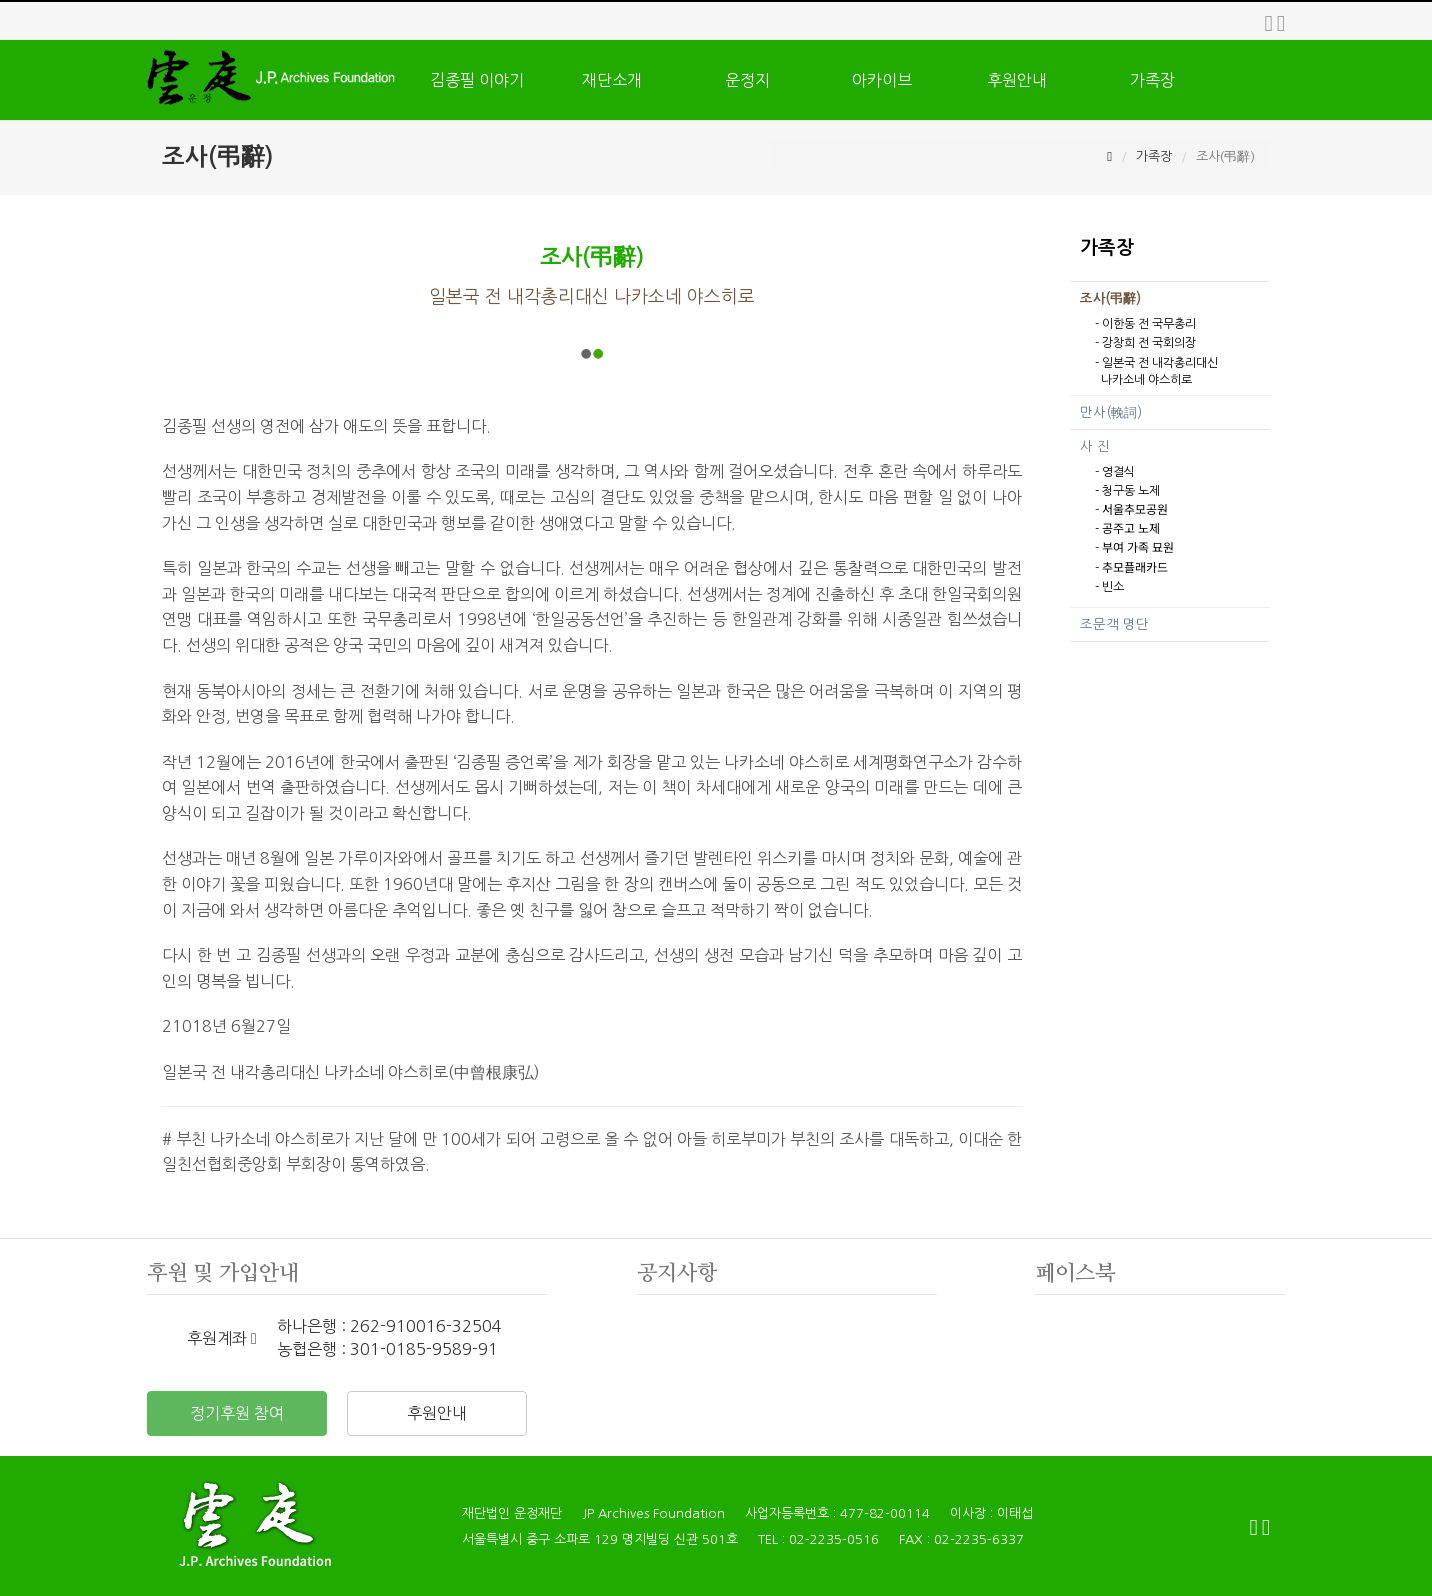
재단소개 (612, 80)
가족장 (1152, 80)
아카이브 (882, 80)
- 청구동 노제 (1127, 491)
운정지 (747, 80)
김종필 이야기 (477, 80)
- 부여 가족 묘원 (1134, 548)
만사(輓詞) (1111, 412)
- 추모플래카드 (1131, 568)
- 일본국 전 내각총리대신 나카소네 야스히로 (1156, 371)
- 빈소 (1109, 587)
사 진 (1095, 446)
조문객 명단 (1114, 624)
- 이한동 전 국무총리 (1145, 324)
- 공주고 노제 (1127, 529)
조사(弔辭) (1110, 298)
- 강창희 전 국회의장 (1145, 343)
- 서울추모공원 (1131, 510)
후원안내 (1017, 80)
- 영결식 (1115, 472)
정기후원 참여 (237, 1413)
